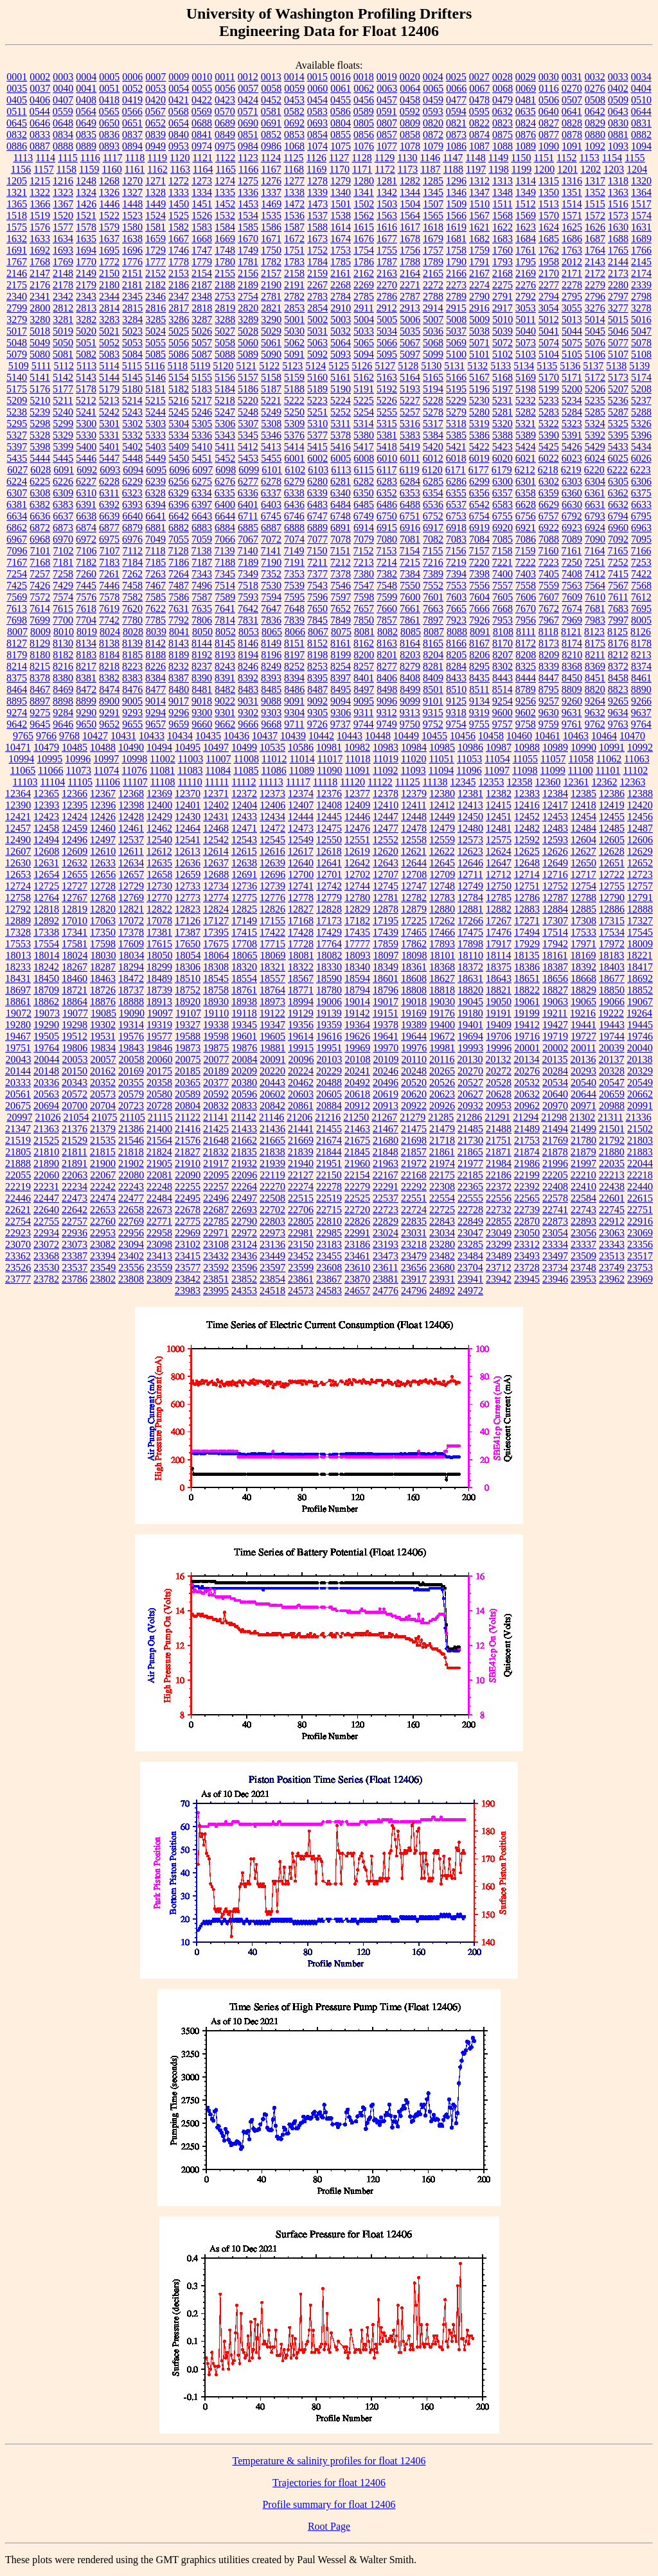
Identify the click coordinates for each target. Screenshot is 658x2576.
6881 (155, 527)
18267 (74, 966)
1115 (68, 157)
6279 (294, 481)
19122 (272, 1013)
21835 (244, 1151)
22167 (385, 1175)
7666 (479, 608)
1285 (433, 180)
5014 (595, 319)
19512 (74, 1036)
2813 (86, 307)
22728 (470, 1209)
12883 (527, 909)
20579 (131, 1094)
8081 (364, 631)
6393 (132, 504)
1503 (387, 203)
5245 (178, 412)
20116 (441, 1059)
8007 (17, 631)
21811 (74, 1151)
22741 (555, 1209)
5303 (155, 423)
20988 (612, 1105)
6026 (641, 458)
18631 (470, 978)
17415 (244, 932)
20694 (46, 1105)
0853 (294, 134)
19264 (639, 1013)
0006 (132, 76)
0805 (363, 123)
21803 (640, 1140)
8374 (641, 666)
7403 (525, 573)
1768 (40, 261)
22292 (414, 1186)
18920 (187, 1001)
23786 (74, 1279)
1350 (548, 192)
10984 (414, 747)
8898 (63, 701)
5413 (271, 446)
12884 (555, 909)
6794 (618, 516)
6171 (455, 469)
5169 (525, 377)
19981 (442, 1047)
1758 (456, 250)
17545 (640, 932)
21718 (442, 1140)
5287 (618, 412)
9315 (433, 712)
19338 (216, 1024)
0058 (271, 88)
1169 (316, 169)
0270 (572, 88)
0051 (109, 88)
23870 (357, 1279)
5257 (410, 412)
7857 (387, 620)
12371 (216, 793)
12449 (442, 816)
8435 (479, 677)
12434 (272, 816)
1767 (16, 261)
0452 (271, 99)
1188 (453, 169)
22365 (470, 1186)
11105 (80, 781)
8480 (178, 689)
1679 (433, 238)
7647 (271, 608)
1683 (502, 238)
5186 (248, 388)
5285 (595, 412)
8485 (271, 689)
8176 (618, 643)
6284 (410, 481)
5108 (641, 354)
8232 (178, 666)
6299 (479, 481)
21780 (583, 1140)
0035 (16, 88)
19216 (583, 1013)
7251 (595, 562)
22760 (103, 1221)
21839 (301, 1151)
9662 (225, 724)
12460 (103, 828)
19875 (216, 1047)
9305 (317, 712)
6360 (572, 492)
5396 (641, 435)
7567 (618, 585)
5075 (572, 342)
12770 (159, 897)
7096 (17, 550)
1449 (155, 203)
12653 (18, 874)
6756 (525, 516)
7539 (294, 585)
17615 (159, 943)
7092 (618, 539)
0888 (63, 146)
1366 (40, 203)
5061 (271, 342)
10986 (470, 747)
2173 (618, 273)
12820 (103, 909)
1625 (572, 227)
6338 (294, 492)
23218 (414, 1244)
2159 (317, 273)
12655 (74, 874)
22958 (159, 1232)
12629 (640, 851)
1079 (433, 146)
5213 (109, 400)
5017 (16, 331)
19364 (357, 1024)
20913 (385, 1105)
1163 (180, 169)
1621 (479, 227)
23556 (131, 1267)
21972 (414, 1163)
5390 (548, 435)
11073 (78, 770)
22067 (103, 1175)
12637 (216, 862)
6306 (641, 481)
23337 (583, 1244)
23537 (74, 1267)
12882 (498, 909)
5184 (225, 388)
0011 (225, 76)
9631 (572, 712)
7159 (525, 550)
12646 (470, 862)
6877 (109, 527)
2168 (502, 273)
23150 (301, 1244)
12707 (385, 874)
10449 (406, 735)
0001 (16, 76)
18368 (442, 966)
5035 (410, 331)
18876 (103, 1001)
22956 (131, 1232)
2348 (201, 296)
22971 (216, 1232)
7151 (340, 550)
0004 (86, 76)
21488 (498, 1128)
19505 (46, 1036)
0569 (201, 111)
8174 (572, 643)
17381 (159, 932)
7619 (109, 608)
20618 (357, 1094)
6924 (595, 527)
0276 (595, 88)
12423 (46, 816)
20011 (583, 1047)
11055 (525, 758)
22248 (159, 1186)
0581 (271, 111)
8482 (225, 689)
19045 (470, 1001)
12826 (272, 909)
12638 (244, 862)
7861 (410, 620)
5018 (40, 331)
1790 (456, 261)
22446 (18, 1198)
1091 (572, 146)
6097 (202, 469)
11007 (218, 758)
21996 (555, 1163)
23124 (244, 1244)
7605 (502, 596)
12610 (103, 851)
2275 (502, 284)
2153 (178, 273)
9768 (69, 735)
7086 (525, 539)
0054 (178, 88)
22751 (640, 1209)
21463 (357, 1128)
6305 (618, 481)
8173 (548, 643)
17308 (583, 920)
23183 (329, 1244)
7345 (225, 573)
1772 (109, 261)
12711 (470, 874)
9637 (641, 712)
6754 (479, 516)
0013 (271, 76)
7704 (86, 620)
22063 (74, 1175)
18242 (46, 966)
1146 (430, 157)
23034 (442, 1232)
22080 (131, 1175)
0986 (271, 146)
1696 (132, 250)
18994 (301, 1001)
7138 (201, 550)
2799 (16, 307)
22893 (583, 1221)
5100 (456, 354)
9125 (456, 701)
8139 (132, 643)
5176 (40, 388)
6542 (479, 504)
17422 (272, 932)
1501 (340, 203)
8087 (433, 631)
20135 (554, 1059)
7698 (16, 620)
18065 (245, 955)
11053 (469, 758)
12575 (498, 839)
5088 (225, 354)
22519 (329, 1198)
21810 (46, 1151)
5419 (410, 446)
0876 (525, 134)
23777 (18, 1279)
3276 (595, 307)
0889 (86, 146)
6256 (178, 481)
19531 (103, 1036)
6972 (86, 539)
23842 (187, 1279)
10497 (216, 747)
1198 (498, 169)
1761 (525, 250)
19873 (187, 1047)
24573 (301, 1290)
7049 (155, 539)
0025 (456, 76)
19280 (18, 1024)
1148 (475, 157)
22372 (498, 1186)
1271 (155, 180)
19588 (187, 1036)
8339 (548, 666)
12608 (46, 851)
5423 (502, 446)
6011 (410, 458)
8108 (503, 631)
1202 (590, 169)
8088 (457, 631)
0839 (155, 134)
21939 (272, 1163)
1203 (613, 169)
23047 (470, 1232)
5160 (317, 377)
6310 (86, 492)
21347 (18, 1128)
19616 (329, 1036)
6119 (409, 469)
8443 (502, 677)
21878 (555, 1151)
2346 (155, 296)
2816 (155, 307)
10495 (187, 747)
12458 (46, 828)
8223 (132, 666)
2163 (387, 273)
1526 (201, 215)
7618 (86, 608)
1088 (502, 146)
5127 (385, 365)
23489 (498, 1255)
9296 (178, 712)
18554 (244, 978)
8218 (109, 666)
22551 (414, 1198)
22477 (131, 1198)
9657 (155, 724)
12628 (612, 851)
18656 (555, 978)
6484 (340, 504)
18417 (640, 966)
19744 (612, 1036)
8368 (572, 666)
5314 (363, 423)
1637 (109, 238)
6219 (571, 469)
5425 (548, 446)
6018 (456, 458)
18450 (46, 978)
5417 (363, 446)
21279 (412, 1117)
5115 (132, 365)
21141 (215, 1117)
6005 (340, 458)
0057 (248, 88)
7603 (456, 596)
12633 (103, 862)
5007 (433, 319)
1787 (387, 261)
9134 (479, 701)
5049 (40, 342)
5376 (294, 435)
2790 (479, 296)
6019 (479, 458)
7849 (340, 620)
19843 (131, 1047)
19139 (329, 1013)
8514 (502, 689)
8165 (433, 643)
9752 (433, 724)
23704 (470, 1267)
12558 (414, 839)
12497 (103, 839)
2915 (456, 307)
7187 (201, 562)
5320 (502, 423)
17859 (385, 943)
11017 (329, 758)
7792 (178, 620)
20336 (46, 1082)
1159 (89, 169)
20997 (19, 1117)
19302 (103, 1024)
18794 (357, 990)
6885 (248, 527)
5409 (178, 446)
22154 (357, 1175)
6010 (387, 458)
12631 (46, 862)
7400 (502, 573)
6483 (317, 504)
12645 (442, 862)
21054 (76, 1117)
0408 (86, 99)
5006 (410, 319)
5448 (132, 458)
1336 (248, 192)
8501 (433, 689)
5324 (595, 423)
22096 (244, 1175)
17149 (244, 920)
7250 (572, 562)
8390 (201, 677)
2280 (618, 284)
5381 (387, 435)
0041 (86, 88)
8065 (272, 631)
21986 (527, 1163)
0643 (618, 111)
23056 (583, 1232)
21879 (583, 1151)
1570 (548, 215)
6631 (595, 504)
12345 (463, 781)
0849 (225, 134)
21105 (132, 1117)
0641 (572, 111)
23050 (527, 1232)
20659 (612, 1094)
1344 (410, 192)
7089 (572, 539)
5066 (387, 342)
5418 (387, 446)
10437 (265, 735)
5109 (18, 365)
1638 (132, 238)
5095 (387, 354)
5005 (387, 319)
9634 (618, 712)
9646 (63, 724)
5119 (200, 365)
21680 (385, 1140)
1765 (618, 250)
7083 (456, 539)
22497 (244, 1198)
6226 (63, 481)
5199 (548, 388)
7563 (572, 585)
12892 (46, 920)
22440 (640, 1186)
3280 (40, 319)
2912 (387, 307)
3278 (641, 307)
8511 (479, 689)
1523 (132, 215)
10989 (555, 747)
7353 (294, 573)
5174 (641, 377)
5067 (410, 342)
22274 (301, 1186)
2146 (16, 273)
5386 (479, 435)
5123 (292, 365)
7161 (571, 550)
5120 (223, 365)
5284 (572, 412)
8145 (225, 643)
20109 (386, 1059)
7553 (456, 585)
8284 (456, 666)
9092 (317, 701)
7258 (63, 573)
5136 (570, 365)
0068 (502, 88)
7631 (178, 608)
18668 (583, 978)
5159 (294, 377)
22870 (527, 1221)
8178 (641, 643)
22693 (244, 1209)
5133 (500, 365)
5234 (572, 400)
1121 (202, 157)
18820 (470, 990)
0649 (86, 123)
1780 (225, 261)
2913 (410, 307)
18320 (244, 966)
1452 (225, 203)
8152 (317, 643)
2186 (178, 284)
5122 (269, 365)
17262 (442, 920)
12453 (555, 816)
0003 (63, 76)
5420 (433, 446)
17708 (244, 943)
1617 (410, 227)
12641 (329, 862)
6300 (502, 481)
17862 (414, 943)
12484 (583, 828)
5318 (456, 423)
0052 (132, 88)
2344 (109, 296)
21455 (329, 1128)
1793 (502, 261)
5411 (225, 446)
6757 (548, 516)
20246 (385, 1070)
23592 (216, 1267)
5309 (294, 423)
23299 (498, 1244)
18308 (216, 966)
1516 (618, 203)
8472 (86, 689)
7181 (63, 562)
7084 (479, 539)
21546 (131, 1140)
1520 (63, 215)
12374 (301, 793)
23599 (301, 1267)
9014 (155, 701)
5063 (317, 342)
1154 (612, 157)
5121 (246, 365)
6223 (640, 469)
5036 (433, 331)
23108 (216, 1244)
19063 (555, 1001)
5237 (641, 400)
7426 (40, 585)
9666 (248, 724)
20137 (611, 1059)
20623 (442, 1094)
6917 (433, 527)
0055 (201, 88)
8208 (525, 654)
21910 (187, 1163)
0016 (340, 76)
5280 (479, 412)
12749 (470, 886)
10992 (640, 747)
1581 (155, 227)
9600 (502, 712)
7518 (248, 585)
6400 (225, 504)
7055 (178, 539)
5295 (16, 423)
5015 (618, 319)
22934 (46, 1232)
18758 (216, 990)
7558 (525, 585)
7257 (40, 573)
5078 (641, 342)
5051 (86, 342)
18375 (498, 966)
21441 (301, 1128)
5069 (456, 342)
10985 (442, 747)
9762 (595, 724)
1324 (86, 192)
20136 (583, 1059)
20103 (329, 1059)
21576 (187, 1140)
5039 (502, 331)
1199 (521, 169)
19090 (132, 1013)
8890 (641, 689)
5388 (502, 435)
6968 (40, 539)
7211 (317, 562)
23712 (498, 1267)
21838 (272, 1151)
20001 (527, 1047)
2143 (595, 261)
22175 (442, 1175)
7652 (340, 608)
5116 (154, 365)
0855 (340, 134)
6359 (548, 492)
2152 (155, 273)
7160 (548, 550)
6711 (248, 516)
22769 (131, 1221)
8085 (410, 631)
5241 (86, 412)
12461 (131, 828)
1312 (479, 180)
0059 (294, 88)
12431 (216, 816)
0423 (225, 99)
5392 (595, 435)
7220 (479, 562)
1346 (456, 192)
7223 (548, 562)
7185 (155, 562)
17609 (131, 943)
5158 (271, 377)
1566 (456, 215)
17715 (272, 943)
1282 (410, 180)
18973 (272, 1001)
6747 (317, 516)
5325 (618, 423)
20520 (414, 1082)
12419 (612, 805)
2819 (225, 307)
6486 (387, 504)
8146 (248, 643)
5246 (201, 412)
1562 (363, 215)
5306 (225, 423)
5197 (502, 388)
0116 (548, 88)
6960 (618, 527)
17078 (159, 920)
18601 (385, 978)
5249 (271, 412)
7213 (363, 562)
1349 (525, 192)
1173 (408, 169)
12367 (103, 793)
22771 (159, 1221)
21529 (74, 1140)
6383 (63, 504)
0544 (40, 111)
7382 (387, 573)
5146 (155, 377)
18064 (216, 955)
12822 (159, 909)
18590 (329, 978)
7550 (410, 585)
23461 (357, 1255)
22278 (329, 1186)
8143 (178, 643)
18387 (555, 966)
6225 (40, 481)
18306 (187, 966)
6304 (595, 481)
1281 (387, 180)
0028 (502, 76)
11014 (301, 758)
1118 (135, 157)
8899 (86, 701)
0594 (456, 111)
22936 (74, 1232)
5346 (271, 435)
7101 (40, 550)
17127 (216, 920)
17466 (442, 932)
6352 (387, 492)
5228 (433, 400)
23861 (301, 1279)
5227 (410, 400)
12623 (470, 851)
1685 (548, 238)
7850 (363, 620)
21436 (272, 1128)
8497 (363, 689)
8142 (155, 643)
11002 (162, 758)
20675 (18, 1105)
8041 (179, 631)
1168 (294, 169)
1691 (16, 250)
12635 (159, 862)
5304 (178, 423)
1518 (16, 215)
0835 (86, 134)
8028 (133, 631)
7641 (225, 608)
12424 (74, 816)
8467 (40, 689)
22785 (216, 1221)
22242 (103, 1186)
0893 (109, 146)
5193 (410, 388)
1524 (155, 215)
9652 (109, 724)
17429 (329, 932)
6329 (178, 492)
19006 (329, 1001)
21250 (356, 1117)
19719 (555, 1036)
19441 (583, 1024)
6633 (641, 504)
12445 (329, 816)
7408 (572, 573)
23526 (18, 1267)
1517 (641, 203)
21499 (583, 1128)
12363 (632, 781)
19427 (555, 1024)
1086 (456, 146)
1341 (363, 192)
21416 (187, 1128)
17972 (612, 943)
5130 (431, 365)
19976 (414, 1047)
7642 (248, 608)
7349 (248, 573)
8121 (571, 631)
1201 (567, 169)
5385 (456, 435)
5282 (525, 412)
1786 (363, 261)
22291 (385, 1186)
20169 (131, 1070)
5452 (225, 458)
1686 (572, 238)
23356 (640, 1244)
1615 (363, 227)
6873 (63, 527)
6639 (109, 516)
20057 (103, 1059)
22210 (583, 1175)
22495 (187, 1198)
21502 (640, 1128)
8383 (132, 677)
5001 (294, 319)
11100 (580, 770)
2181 (132, 284)
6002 (317, 458)
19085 (103, 1013)
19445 (640, 1024)
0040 (63, 88)
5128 (408, 365)
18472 (131, 978)
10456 (463, 735)
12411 (413, 805)
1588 (317, 227)
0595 (479, 111)
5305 (201, 423)
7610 (595, 596)
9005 (132, 701)
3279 (16, 319)
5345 (248, 435)
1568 (502, 215)
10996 (78, 758)
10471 (18, 747)
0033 (618, 76)
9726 (317, 724)
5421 (456, 446)
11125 (407, 781)
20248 (414, 1070)
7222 (525, 562)
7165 (617, 550)
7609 (572, 596)
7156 (455, 550)
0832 (16, 134)
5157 (248, 377)
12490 (18, 839)
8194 (248, 654)
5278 (433, 412)
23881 (385, 1279)
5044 (572, 331)
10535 (272, 747)
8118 (548, 631)
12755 (612, 886)
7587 (201, 596)
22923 (18, 1232)
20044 (47, 1059)
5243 (132, 412)
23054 (555, 1232)
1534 (248, 215)
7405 (548, 573)
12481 (498, 828)
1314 (525, 180)
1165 (225, 169)
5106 (595, 354)
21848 (385, 1151)
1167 (271, 169)
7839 (294, 620)
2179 (86, 284)
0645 (16, 123)
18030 (103, 955)
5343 (225, 435)
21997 (583, 1163)
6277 (248, 481)
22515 (301, 1198)
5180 (132, 388)
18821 (498, 990)
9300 (201, 712)
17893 (442, 943)
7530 (271, 585)
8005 (641, 620)
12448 (414, 816)
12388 (640, 793)
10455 (434, 735)
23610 (357, 1267)
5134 (523, 365)
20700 (74, 1105)
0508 (595, 99)
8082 (387, 631)
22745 (612, 1209)
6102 (295, 469)
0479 (502, 99)
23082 (103, 1244)
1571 (572, 215)
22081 (159, 1175)
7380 (363, 573)
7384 (410, 573)
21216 (328, 1117)
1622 (502, 227)
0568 (178, 111)
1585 (248, 227)
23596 (244, 1267)
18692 (640, 978)
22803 (272, 1221)
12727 (74, 886)
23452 (301, 1255)
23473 (385, 1255)
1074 (317, 146)
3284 (132, 319)
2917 (502, 307)
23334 (555, 1244)
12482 (527, 828)
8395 (317, 677)
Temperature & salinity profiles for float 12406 (328, 2460)
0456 (363, 99)
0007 (155, 76)
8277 (387, 666)
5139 (639, 365)
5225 (363, 400)
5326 (641, 423)
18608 (414, 978)
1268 (109, 180)
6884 (225, 527)
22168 (414, 1175)
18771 (301, 990)
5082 (86, 354)
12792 (18, 909)
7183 (109, 562)
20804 (187, 1105)
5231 (502, 400)
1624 (548, 227)
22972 (244, 1232)
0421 (178, 99)
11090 (329, 770)
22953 (103, 1232)
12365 (46, 793)
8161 (340, 643)
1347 (479, 192)
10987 (498, 747)
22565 (527, 1198)
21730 (470, 1140)
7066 (225, 539)
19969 (357, 1047)
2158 (294, 273)
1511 (502, 203)
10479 (46, 747)
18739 (159, 990)
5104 (548, 354)
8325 (525, 666)
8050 (202, 631)
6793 (595, 516)
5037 (456, 331)
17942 (555, 943)
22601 (612, 1198)
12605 (612, 839)
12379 (414, 793)
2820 (248, 307)
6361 (595, 492)
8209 (548, 654)
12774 (216, 897)
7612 (641, 596)
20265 (442, 1070)
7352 (271, 573)
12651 (612, 862)
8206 (479, 654)
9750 (410, 724)
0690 (248, 123)
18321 (272, 966)
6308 (40, 492)
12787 (555, 897)
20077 (216, 1059)
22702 (272, 1209)
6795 (641, 516)
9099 (410, 701)
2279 (595, 284)
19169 (414, 1013)
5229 (456, 400)
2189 (248, 284)
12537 (131, 839)
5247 (225, 412)
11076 (134, 770)
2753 (225, 296)
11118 (325, 781)
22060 (46, 1175)
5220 (248, 400)
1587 (294, 227)
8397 (340, 677)
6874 (86, 527)
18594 (357, 978)
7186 (178, 562)
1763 (572, 250)
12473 (301, 828)
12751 (527, 886)
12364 (18, 793)
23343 (612, 1244)
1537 (317, 215)
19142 (357, 1013)
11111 (217, 781)
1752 (317, 250)
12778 (301, 897)
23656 (414, 1267)
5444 (40, 458)
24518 (272, 1290)
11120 (352, 781)
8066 (295, 631)
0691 (271, 123)
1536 (294, 215)
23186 (357, 1244)
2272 (433, 284)
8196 (271, 654)
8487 (317, 689)
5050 (63, 342)
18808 (414, 990)
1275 (248, 180)
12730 (159, 886)
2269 (363, 284)
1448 (132, 203)
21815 (103, 1151)
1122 (225, 157)
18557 (272, 978)
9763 (618, 724)
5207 (618, 388)
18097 (386, 955)
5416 (340, 446)
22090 (187, 1175)
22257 (216, 1186)
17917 (498, 943)
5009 (479, 319)
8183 (86, 654)
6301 (525, 481)
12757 (640, 886)
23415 (187, 1255)
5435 (16, 458)
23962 (612, 1279)
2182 (155, 284)
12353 (491, 781)
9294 (155, 712)
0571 (248, 111)
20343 (74, 1082)
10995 (49, 758)
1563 (387, 215)
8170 (502, 643)
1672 (294, 238)
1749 (248, 250)
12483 (555, 828)
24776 (385, 1290)
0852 (271, 134)
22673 (159, 1209)
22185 (470, 1175)
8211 (595, 654)
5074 (548, 342)
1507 (433, 203)
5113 (86, 365)
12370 (187, 793)
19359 (329, 1024)
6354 (433, 492)
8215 (40, 666)
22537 (385, 1198)
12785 (498, 897)
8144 (201, 643)
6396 (178, 504)
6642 (178, 516)
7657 (363, 608)
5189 (317, 388)
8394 (294, 677)
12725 (46, 886)
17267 (498, 920)
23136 (272, 1244)
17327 (640, 920)
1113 (23, 157)
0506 (548, 99)
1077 (387, 146)
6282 (363, 481)
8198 (317, 654)
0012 (248, 76)
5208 (641, 388)
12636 (187, 862)
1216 (63, 180)
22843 (442, 1221)
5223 (317, 400)
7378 (340, 573)
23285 (470, 1244)
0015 (317, 76)
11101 (608, 770)
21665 (272, 1140)
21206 (299, 1117)
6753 (456, 516)
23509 (583, 1255)
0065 (433, 88)
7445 (86, 585)
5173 (618, 377)
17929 (527, 943)
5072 (502, 342)
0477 (456, 99)
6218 (548, 469)
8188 (155, 654)
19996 (498, 1047)
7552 (433, 585)
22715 (329, 1209)
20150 (74, 1070)
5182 (178, 388)
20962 (527, 1105)
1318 (618, 180)
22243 (131, 1186)
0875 (502, 134)
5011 (525, 319)
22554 (442, 1198)
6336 (248, 492)
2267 (317, 284)
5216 (178, 400)
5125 (338, 365)
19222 (611, 1013)
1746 (178, 250)
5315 (387, 423)
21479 (442, 1128)
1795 (525, 261)
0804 (340, 123)
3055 (572, 307)
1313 (502, 180)
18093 (358, 955)
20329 (640, 1070)
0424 (248, 99)
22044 (640, 1163)
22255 (187, 1186)
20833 (244, 1105)
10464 (604, 735)
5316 (410, 423)
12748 (442, 886)
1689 (641, 238)
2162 (363, 273)
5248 (248, 412)
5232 (525, 400)
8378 (40, 677)
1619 (456, 227)
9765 (23, 735)
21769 (555, 1140)
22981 (301, 1232)
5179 (109, 388)
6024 (595, 458)
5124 (315, 365)
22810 (329, 1221)
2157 (271, 273)
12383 (527, 793)
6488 (410, 504)
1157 (43, 169)
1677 (387, 238)
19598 (216, 1036)
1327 (132, 192)
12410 (385, 805)
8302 (502, 666)
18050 (160, 955)
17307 (555, 920)
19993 (470, 1047)
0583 (317, 111)
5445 (63, 458)
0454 (317, 99)
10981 (329, 747)
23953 (583, 1279)
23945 (527, 1279)
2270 (387, 284)
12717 (583, 874)
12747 (414, 886)
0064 (410, 88)
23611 (385, 1267)
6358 (525, 492)
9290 (86, 712)
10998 (134, 758)
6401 (248, 504)
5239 (40, 412)
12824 (216, 909)
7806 (201, 620)
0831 (641, 123)
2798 (641, 296)
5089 (248, 354)
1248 (86, 180)
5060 (248, 342)
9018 (201, 701)
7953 (502, 620)
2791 (502, 296)
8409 (433, 677)
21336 (639, 1117)
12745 (385, 886)
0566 (132, 111)
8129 (40, 643)
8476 (132, 689)
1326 (109, 192)
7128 (178, 550)
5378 (340, 435)
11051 (441, 758)
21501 (612, 1128)
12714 (527, 874)
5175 (16, 388)
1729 (155, 250)
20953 (498, 1105)
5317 (433, 423)
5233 (548, 400)
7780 (132, 620)
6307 (16, 492)
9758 (525, 724)
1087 (479, 146)
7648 (294, 608)
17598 (103, 943)
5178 (86, 388)
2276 (525, 284)
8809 (572, 689)
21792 (612, 1140)
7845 (317, 620)
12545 (272, 839)
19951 (329, 1047)
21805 (18, 1151)
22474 (103, 1198)
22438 (612, 1186)
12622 (442, 851)
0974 (201, 146)
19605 (272, 1036)
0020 (410, 76)
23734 (555, 1267)
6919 (479, 527)
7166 (640, 550)
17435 (357, 932)
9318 (456, 712)
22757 (74, 1221)
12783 (442, 897)
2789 (456, 296)
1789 (433, 261)
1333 (178, 192)
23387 (74, 1255)
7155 (432, 550)
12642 (357, 862)
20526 (442, 1082)
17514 (555, 932)
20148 (46, 1070)
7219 (456, 562)
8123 (594, 631)
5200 (572, 388)
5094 (363, 354)
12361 (576, 781)
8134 (86, 643)
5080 (40, 354)
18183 (611, 955)
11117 (298, 781)
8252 (294, 666)
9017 (178, 701)
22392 (527, 1186)
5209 (16, 400)
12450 (470, 816)
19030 (442, 1001)
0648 (63, 123)
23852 (244, 1279)
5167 (479, 377)
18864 (74, 1001)
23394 (103, 1255)
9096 (387, 701)
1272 (178, 180)
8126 (640, 631)
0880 (595, 134)
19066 (612, 1001)
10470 (632, 735)
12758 (18, 897)
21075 (104, 1117)
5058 (225, 342)
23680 (442, 1267)
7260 (86, 573)
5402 (132, 446)
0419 (132, 99)
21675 (357, 1140)
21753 (527, 1140)
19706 (498, 1036)
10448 (378, 735)
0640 (548, 111)
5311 (340, 423)
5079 (16, 354)
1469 (271, 203)
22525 (357, 1198)
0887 (40, 146)
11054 (497, 758)
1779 (201, 261)
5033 (363, 331)
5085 (155, 354)
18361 (414, 966)
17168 (301, 920)
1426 (86, 203)
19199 (527, 1013)
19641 (385, 1036)
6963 (641, 527)
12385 (583, 793)
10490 (131, 747)
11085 (245, 770)
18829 (583, 990)
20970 (555, 1105)
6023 (572, 458)
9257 (548, 701)
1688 (618, 238)
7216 (433, 562)
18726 (103, 990)
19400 (442, 1024)
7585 (155, 596)
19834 (103, 1047)
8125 (617, 631)
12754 (583, 886)
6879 (132, 527)
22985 (329, 1232)
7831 (248, 620)
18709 (46, 990)
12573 (470, 839)
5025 (178, 331)
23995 (216, 1290)
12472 (272, 828)
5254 (363, 412)
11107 (135, 781)
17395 (216, 932)
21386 (131, 1128)
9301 (225, 712)
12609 (74, 851)
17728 (301, 943)
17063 (103, 920)
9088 (271, 701)
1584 (225, 227)
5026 (201, 331)
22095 (216, 1175)
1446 (109, 203)
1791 (479, 261)
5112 (63, 365)
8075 (341, 631)
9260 (572, 701)
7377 (317, 573)
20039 (612, 1047)
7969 (572, 620)
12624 (498, 851)
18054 (188, 955)
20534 (555, 1082)
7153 (386, 550)
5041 (548, 331)
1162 (157, 169)
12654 (46, 874)
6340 (340, 492)
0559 (63, 111)
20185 (187, 1070)
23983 (187, 1290)
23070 (18, 1244)
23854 (272, 1279)
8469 (63, 689)
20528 (498, 1082)
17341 (74, 932)
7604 (479, 596)
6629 (548, 504)
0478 (479, 99)
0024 (433, 76)
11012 (274, 758)
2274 (479, 284)
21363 (46, 1128)
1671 (271, 238)
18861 (18, 1001)
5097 (410, 354)
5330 (86, 435)
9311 (363, 712)
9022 (225, 701)
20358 (159, 1082)
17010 (74, 920)
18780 (329, 990)
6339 (317, 492)
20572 (74, 1094)
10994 (21, 758)
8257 (363, 666)
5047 (641, 331)
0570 (225, 111)
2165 (433, 273)
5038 (479, 331)
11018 (357, 758)
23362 (18, 1255)
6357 (502, 492)
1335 (225, 192)
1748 (225, 250)
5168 (502, 377)
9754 (456, 724)
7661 (410, 608)
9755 (479, 724)
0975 (225, 146)
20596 (244, 1094)
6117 (386, 469)
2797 (618, 296)
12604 (583, 839)
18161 (554, 955)
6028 (40, 469)
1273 (201, 180)
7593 (248, 596)
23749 (612, 1267)
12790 (612, 897)
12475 (329, 828)
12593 (555, 839)
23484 (470, 1255)
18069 (273, 955)
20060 (160, 1059)
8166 (456, 643)
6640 (132, 516)
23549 (103, 1267)
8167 (479, 643)
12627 (583, 851)
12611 (130, 851)
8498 (387, 689)
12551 (357, 839)
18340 (357, 966)
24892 (442, 1290)
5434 (641, 446)
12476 (357, 828)
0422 (201, 99)
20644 (583, 1094)
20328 (612, 1070)
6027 (17, 469)
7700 (63, 620)
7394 (456, 573)
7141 (270, 550)
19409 (498, 1024)
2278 (572, 284)
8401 (363, 677)
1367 (63, 203)
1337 (271, 192)
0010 (201, 76)
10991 (612, 747)
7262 (132, 573)
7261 (109, 573)
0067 (479, 88)
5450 (178, 458)
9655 (132, 724)
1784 (317, 261)
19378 (385, 1024)
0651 (132, 123)
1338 (294, 192)
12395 (74, 805)
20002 (555, 1047)
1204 (637, 169)
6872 (40, 527)
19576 (131, 1036)
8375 (16, 677)
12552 (385, 839)
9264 (595, 701)
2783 (317, 296)
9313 (410, 712)
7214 (387, 562)
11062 (608, 758)
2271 (410, 284)
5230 (479, 400)
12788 (583, 897)
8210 (572, 654)
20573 (103, 1094)
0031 (572, 76)
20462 (301, 1082)
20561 (18, 1094)
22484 (159, 1198)
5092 (317, 354)
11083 (189, 770)
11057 (552, 758)
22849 (470, 1221)
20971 (583, 1105)
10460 (519, 735)
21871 (498, 1151)
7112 (133, 550)
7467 (155, 585)
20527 (470, 1082)
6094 (133, 469)
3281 (63, 319)
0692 (294, 123)
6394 (155, 504)
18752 (187, 990)
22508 (272, 1198)
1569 (525, 215)
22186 (498, 1175)
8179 (16, 654)
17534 (612, 932)
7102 (63, 550)
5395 (618, 435)
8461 (641, 677)
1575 (16, 227)
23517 (640, 1255)
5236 (618, 400)
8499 (410, 689)
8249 (271, 666)
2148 (63, 273)
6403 (271, 504)
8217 (86, 666)
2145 (641, 261)
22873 (555, 1221)
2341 (40, 296)
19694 (470, 1036)
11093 (412, 770)
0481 (525, 99)
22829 (385, 1221)
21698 (414, 1140)
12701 (329, 874)
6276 (225, 481)
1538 (340, 215)
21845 (357, 1151)
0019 (387, 76)
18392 (583, 966)
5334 (178, 435)
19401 (470, 1024)
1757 (433, 250)
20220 (272, 1070)
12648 (527, 862)
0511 (16, 111)
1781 (248, 261)
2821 (271, 307)
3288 (225, 319)
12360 (547, 781)
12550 (329, 839)
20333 (18, 1082)
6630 (572, 504)
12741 (301, 886)
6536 (433, 504)
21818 (131, 1151)
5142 (63, 377)
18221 (639, 955)
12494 (46, 839)
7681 (595, 608)
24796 (414, 1290)
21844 (329, 1151)
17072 (131, 920)
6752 (433, 516)
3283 (109, 319)
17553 (18, 943)
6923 (572, 527)
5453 (248, 458)
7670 (525, 608)
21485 (470, 1128)
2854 (317, 307)
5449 (155, 458)
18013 (18, 955)
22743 (583, 1209)
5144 (109, 377)
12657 (131, 874)
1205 (16, 180)
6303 (572, 481)
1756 (410, 250)
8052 (225, 631)
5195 (456, 388)
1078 (410, 146)
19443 (612, 1024)
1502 (363, 203)
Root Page (329, 2526)
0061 (340, 88)
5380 (363, 435)
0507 (572, 99)
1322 (40, 192)
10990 (583, 747)
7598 (363, 596)
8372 (618, 666)
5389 (525, 435)
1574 (641, 215)
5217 (201, 400)
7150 (317, 550)
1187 (430, 169)
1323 (63, 192)
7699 (40, 620)
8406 (387, 677)
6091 (63, 469)
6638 (86, 516)
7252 (618, 562)
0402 (618, 88)
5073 (525, 342)
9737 (340, 724)
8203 (410, 654)
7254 (16, 573)
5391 (572, 435)
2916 (479, 307)
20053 (75, 1059)
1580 (132, 227)
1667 (178, 238)
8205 (456, 654)
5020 (86, 331)
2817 (178, 307)
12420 (640, 805)
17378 (131, 932)
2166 (456, 273)
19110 (216, 1013)
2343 (86, 296)
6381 (16, 504)
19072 (18, 1013)
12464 (187, 828)
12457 (18, 828)
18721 (74, 990)
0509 (618, 99)
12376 (329, 793)
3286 (178, 319)
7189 (248, 562)
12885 (583, 909)
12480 (470, 828)
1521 (86, 215)
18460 (74, 978)
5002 (317, 319)
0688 (201, 123)
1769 (63, 261)
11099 (552, 770)
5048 (16, 342)
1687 (595, 238)
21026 (47, 1117)
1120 (180, 157)
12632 (74, 862)
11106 (107, 781)
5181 (155, 388)
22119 (272, 1175)
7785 (155, 620)
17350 (103, 932)
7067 (248, 539)
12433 (244, 816)
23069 (640, 1232)
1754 (363, 250)
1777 (155, 261)
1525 (178, 215)
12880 (442, 909)
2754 (248, 296)
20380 (244, 1082)
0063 (387, 88)
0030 (548, 76)
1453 (248, 203)
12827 (301, 909)
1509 (456, 203)
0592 (410, 111)
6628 (525, 504)
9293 (132, 712)
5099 (433, 354)
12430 (187, 816)
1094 (641, 146)
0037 (40, 88)
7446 (109, 585)
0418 (109, 99)
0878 (572, 134)
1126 (316, 157)
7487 (178, 585)
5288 (641, 412)
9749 (387, 724)
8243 (225, 666)
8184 (109, 654)
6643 (201, 516)
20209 (244, 1070)
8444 (525, 677)
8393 (271, 677)
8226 (155, 666)
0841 (201, 134)
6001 (294, 458)
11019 (385, 758)
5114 (109, 365)
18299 (159, 966)
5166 (456, 377)
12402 (216, 805)
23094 (131, 1244)
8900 (109, 701)
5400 (86, 446)
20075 (188, 1059)
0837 (132, 134)
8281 (433, 666)
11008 (246, 758)
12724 (18, 886)
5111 (41, 365)
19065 (583, 1001)
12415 (498, 805)
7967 (548, 620)
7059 (201, 539)
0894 (132, 146)
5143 (86, 377)
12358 (519, 781)
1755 (387, 250)
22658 (131, 1209)
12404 (244, 805)
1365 (16, 203)
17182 (357, 920)
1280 (363, 180)
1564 (410, 215)
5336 (201, 435)
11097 (497, 770)
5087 (201, 354)
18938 (244, 1001)
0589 (363, 111)
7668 (502, 608)
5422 (479, 446)
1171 (362, 169)
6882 (178, 527)
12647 (498, 862)
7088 (548, 539)
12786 (527, 897)
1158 (66, 169)
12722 (612, 874)
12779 (329, 897)
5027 (225, 331)
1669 (225, 238)
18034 (132, 955)
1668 (201, 238)
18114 (498, 955)
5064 (340, 342)
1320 (641, 180)
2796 (595, 296)
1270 (132, 180)
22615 (640, 1198)
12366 (74, 793)
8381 (86, 677)
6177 (478, 469)
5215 (155, 400)
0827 (548, 123)
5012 (548, 319)
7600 (410, 596)
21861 (442, 1151)
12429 (159, 816)
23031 (414, 1232)
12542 (216, 839)
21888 (18, 1163)
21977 (470, 1163)
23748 (583, 1267)
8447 (548, 677)
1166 (248, 169)
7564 (595, 585)
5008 (456, 319)
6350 (363, 492)
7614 (40, 608)
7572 (40, 596)
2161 (340, 273)
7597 (340, 596)
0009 (178, 76)
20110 (414, 1059)
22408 (555, 1186)
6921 (525, 527)
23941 (470, 1279)
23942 (498, 1279)
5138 (616, 365)
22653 (103, 1209)
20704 (103, 1105)
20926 (442, 1105)
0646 (40, 123)
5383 (410, 435)
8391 (225, 677)
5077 (618, 342)
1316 (572, 180)
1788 (410, 261)
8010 (63, 631)
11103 (25, 781)
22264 (244, 1186)
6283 (387, 481)
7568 (641, 585)
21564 (159, 1140)
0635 (525, 111)
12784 (470, 897)
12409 (357, 805)
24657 (357, 1290)
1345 (433, 192)
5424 (525, 446)
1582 (178, 227)
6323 (132, 492)
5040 (525, 331)
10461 (547, 735)
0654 (178, 123)
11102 (635, 770)
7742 (109, 620)
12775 (244, 897)
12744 (357, 886)
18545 (216, 978)
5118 (178, 365)
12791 (640, 897)
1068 (294, 146)
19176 (442, 1013)
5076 (595, 342)
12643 (385, 862)
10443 (349, 735)
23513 (612, 1255)
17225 (414, 920)
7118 (155, 550)
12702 (357, 874)
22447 (46, 1198)
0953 (178, 146)
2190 (271, 284)
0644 (641, 111)
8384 (155, 677)
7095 (641, 539)
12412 (442, 805)
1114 (45, 157)
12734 (216, 886)
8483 (248, 689)
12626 (555, 851)
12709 (442, 874)
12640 (301, 862)
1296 (456, 180)
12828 (329, 909)
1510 (479, 203)
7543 (317, 585)
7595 (294, 596)
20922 (414, 1105)
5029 (271, 331)
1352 (595, 192)
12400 (159, 805)
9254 (502, 701)
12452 (527, 816)
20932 (470, 1105)
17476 (498, 932)
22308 (442, 1186)
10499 (244, 747)
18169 (583, 955)
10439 (293, 735)
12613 (187, 851)
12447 (385, 816)
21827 (187, 1151)
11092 (385, 770)
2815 (132, 307)
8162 (363, 643)
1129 (385, 157)
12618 (329, 851)
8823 (618, 689)
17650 (187, 943)
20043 (18, 1059)
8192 (201, 654)
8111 (526, 631)
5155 (201, 377)
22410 (583, 1186)
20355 (131, 1082)
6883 (201, 527)
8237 (201, 666)
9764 (641, 724)
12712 (498, 874)
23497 (555, 1255)
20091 (273, 1059)
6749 (363, 516)
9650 (86, 724)
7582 (132, 596)
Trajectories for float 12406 (329, 2482)
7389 (433, 573)
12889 (18, 920)
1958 (548, 261)
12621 (414, 851)
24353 (244, 1290)
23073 (74, 1244)
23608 (329, 1267)
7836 (271, 620)
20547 (612, 1082)
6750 (387, 516)
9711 (294, 724)
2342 (63, 296)
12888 (640, 909)
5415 (317, 446)
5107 (618, 354)
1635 (86, 238)
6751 (410, 516)
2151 (132, 273)
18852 (640, 990)
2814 (109, 307)
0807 (387, 123)
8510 (456, 689)
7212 (340, 562)
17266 (470, 920)
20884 (329, 1105)
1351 (572, 192)
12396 (103, 805)
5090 (271, 354)
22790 (244, 1221)
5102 (502, 354)
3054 (548, 307)
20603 (301, 1094)
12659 (187, 874)
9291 (109, 712)
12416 (527, 805)
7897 (433, 620)
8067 (318, 631)
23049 (498, 1232)
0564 (86, 111)
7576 (86, 596)
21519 (18, 1140)
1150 (521, 157)
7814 (225, 620)
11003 (190, 758)
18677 (612, 978)
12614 (216, 851)
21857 (414, 1151)
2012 (572, 261)
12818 (46, 909)
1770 (86, 261)
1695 (109, 250)
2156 (248, 273)
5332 (132, 435)
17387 (187, 932)
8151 (294, 643)
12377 (357, 793)
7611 (618, 596)
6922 (548, 527)
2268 (340, 284)
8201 (387, 654)
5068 (433, 342)
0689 (225, 123)
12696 (272, 874)
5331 (109, 435)
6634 (16, 516)
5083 (109, 354)
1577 (63, 227)
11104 (52, 781)
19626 (357, 1036)
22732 (498, 1209)
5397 (16, 446)
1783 (294, 261)
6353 (410, 492)
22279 (357, 1186)
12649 (555, 862)
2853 (294, 307)
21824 (159, 1151)
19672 (442, 1036)
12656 (103, 874)
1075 (340, 146)
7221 (502, 562)
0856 (363, 134)
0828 (572, 123)
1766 (641, 250)
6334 (201, 492)
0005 (109, 76)
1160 (111, 169)
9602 (525, 712)
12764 (46, 897)
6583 (502, 504)
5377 (317, 435)
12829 (357, 909)
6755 (502, 516)
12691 (244, 874)
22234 (74, 1186)
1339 (317, 192)
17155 (272, 920)
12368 (131, 793)
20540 (583, 1082)
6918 (456, 527)
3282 (86, 319)
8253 (317, 666)
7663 (433, 608)
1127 (339, 157)
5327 (16, 435)
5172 (595, 377)
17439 (385, 932)
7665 (456, 608)
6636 (40, 516)
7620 (132, 608)
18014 (47, 955)
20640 (555, 1094)
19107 (188, 1013)
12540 (159, 839)
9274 (16, 712)
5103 (525, 354)
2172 (595, 273)
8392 (248, 677)
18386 (527, 966)
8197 (294, 654)
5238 (16, 412)
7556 (479, 585)
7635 (201, 608)
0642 (595, 111)
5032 (340, 331)
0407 (63, 99)
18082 (329, 955)
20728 (159, 1105)
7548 (387, 585)
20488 (329, 1082)
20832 (216, 1105)
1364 (641, 192)
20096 (301, 1059)
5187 (271, 388)
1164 (203, 169)
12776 (272, 897)
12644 (414, 862)
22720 (357, 1209)
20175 (159, 1070)
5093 (340, 354)
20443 (272, 1082)
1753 (340, 250)
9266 (641, 701)
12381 (470, 793)
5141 (40, 377)
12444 (301, 816)
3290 (271, 319)
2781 (271, 296)
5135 (547, 365)
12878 (385, 909)
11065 (22, 770)
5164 (410, 377)
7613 (16, 608)
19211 (554, 1013)
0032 (595, 76)
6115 (364, 469)
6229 (132, 481)
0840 (178, 134)
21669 (301, 1140)
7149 (293, 550)
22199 (527, 1175)
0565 (109, 111)
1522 (109, 215)
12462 (159, 828)
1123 (248, 157)
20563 (46, 1094)
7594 (271, 596)
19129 (301, 1013)
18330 (329, 966)
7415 (618, 573)
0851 (248, 134)
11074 (106, 770)
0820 (433, 123)
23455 (329, 1255)
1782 (271, 261)
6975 (109, 539)
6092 (86, 469)
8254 (340, 666)
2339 (641, 284)
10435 (208, 735)
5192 (387, 388)
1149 (498, 157)
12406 (272, 805)
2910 (340, 307)
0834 (63, 134)
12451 (498, 816)
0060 (317, 88)
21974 (442, 1163)
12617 (301, 851)
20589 (187, 1094)
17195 (385, 920)
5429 (595, 446)
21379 (103, 1128)
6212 (525, 469)
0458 (410, 99)
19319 (159, 1024)
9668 (271, 724)
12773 (187, 897)
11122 (380, 781)
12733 (187, 886)
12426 (103, 816)
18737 (131, 990)
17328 (18, 932)
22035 (612, 1163)
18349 (385, 966)
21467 (385, 1128)
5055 (155, 342)
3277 (618, 307)
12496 (74, 839)
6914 (363, 527)
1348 (502, 192)
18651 (527, 978)
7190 (271, 562)
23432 (216, 1255)
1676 (363, 238)
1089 (525, 146)
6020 (502, 458)
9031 (248, 701)
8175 (595, 643)
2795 (572, 296)
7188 (225, 562)
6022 (548, 458)
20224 (301, 1070)
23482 (442, 1255)
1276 (271, 180)
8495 (340, 689)
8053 (248, 631)
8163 (387, 643)
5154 (178, 377)
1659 (155, 238)
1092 (595, 146)
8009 (40, 631)
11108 (162, 781)
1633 (40, 238)
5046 (618, 331)
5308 (271, 423)
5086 (178, 354)
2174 (641, 273)
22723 (385, 1209)
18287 (103, 966)
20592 (216, 1094)
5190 (340, 388)
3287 (201, 319)
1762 (548, 250)
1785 (340, 261)
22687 (216, 1209)
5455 (271, 458)
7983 (595, 620)
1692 (40, 250)
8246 (248, 666)
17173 (329, 920)
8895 (16, 701)
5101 (479, 354)
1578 (86, 227)
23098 (159, 1244)
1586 (271, 227)
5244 (155, 412)
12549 (301, 839)
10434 (180, 735)
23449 (272, 1255)
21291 (497, 1117)
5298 (40, 423)
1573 (618, 215)
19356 (301, 1024)
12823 (187, 909)
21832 (216, 1151)
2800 (40, 307)
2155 (225, 273)
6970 (63, 539)
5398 (40, 446)
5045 (595, 331)
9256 (525, 701)
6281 (340, 481)
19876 (244, 1047)
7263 (155, 573)
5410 (201, 446)
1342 (387, 192)
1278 (317, 180)
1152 (566, 157)
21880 (612, 1151)
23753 (640, 1267)
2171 (572, 273)
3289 (248, 319)
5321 (525, 423)
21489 (527, 1128)
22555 (470, 1198)
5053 (132, 342)
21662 (244, 1140)
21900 (103, 1163)
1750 (271, 250)
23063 (612, 1232)
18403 (612, 966)
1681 (456, 238)
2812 (63, 307)
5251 (317, 412)
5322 (548, 423)
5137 (593, 365)
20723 (131, 1105)
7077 (317, 539)
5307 (248, 423)
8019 (86, 631)
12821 (131, 909)
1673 (317, 238)
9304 (294, 712)
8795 (548, 689)
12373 (272, 793)
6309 (63, 492)
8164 (410, 643)
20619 (385, 1094)
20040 (640, 1047)
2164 (410, 273)
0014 (294, 76)
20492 (357, 1082)
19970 (385, 1047)
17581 (74, 943)
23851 (216, 1279)
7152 (363, 550)
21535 (103, 1140)
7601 (433, 596)
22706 (301, 1209)
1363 (618, 192)
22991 (357, 1232)
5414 (294, 446)
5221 (271, 400)
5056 (178, 342)
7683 (618, 608)
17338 (46, 932)
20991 (640, 1105)
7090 (595, 539)
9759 (548, 724)
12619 (357, 851)
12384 (555, 793)
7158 (502, 550)
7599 (387, 596)
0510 (641, 99)
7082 (433, 539)
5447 (109, 458)
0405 (16, 99)
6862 (16, 527)
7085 (502, 539)
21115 (160, 1117)
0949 (155, 146)
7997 (618, 620)
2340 (16, 296)
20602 (272, 1094)
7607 (548, 596)
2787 (410, 296)
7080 (387, 539)
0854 (317, 134)
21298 (554, 1117)
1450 (178, 203)
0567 (155, 111)
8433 (456, 677)
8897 (40, 701)
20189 (216, 1070)
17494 (527, 932)
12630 (18, 862)
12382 (498, 793)
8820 (595, 689)
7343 (201, 573)
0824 (525, 123)
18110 (470, 955)
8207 (502, 654)
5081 (63, 354)
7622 (155, 608)
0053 (155, 88)
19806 (74, 1047)
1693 (63, 250)
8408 (410, 677)
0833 (40, 134)
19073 (47, 1013)
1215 (40, 180)
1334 (201, 192)
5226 (387, 400)
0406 (40, 99)
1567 (479, 215)
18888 (131, 1001)
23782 (46, 1279)
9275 (40, 712)
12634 (131, 862)
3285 (155, 319)
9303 (271, 712)
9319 (479, 712)
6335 (225, 492)
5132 (477, 365)
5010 (502, 319)
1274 (225, 180)
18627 (442, 978)
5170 (548, 377)
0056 (225, 88)
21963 (385, 1163)
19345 (244, 1024)
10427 (95, 735)
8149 (271, 643)
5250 (294, 412)
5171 (572, 377)
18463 (103, 978)
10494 (159, 747)
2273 (456, 284)
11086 (273, 770)
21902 (131, 1163)
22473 (74, 1198)
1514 (572, 203)
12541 (187, 839)
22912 (612, 1221)
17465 (414, 932)
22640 (46, 1209)
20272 (498, 1070)
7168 (40, 562)
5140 (16, 377)
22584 (583, 1198)
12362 (604, 781)
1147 (453, 157)
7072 (271, 539)
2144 (618, 261)
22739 (527, 1209)
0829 (595, 123)
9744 (363, 724)
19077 (75, 1013)
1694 (86, 250)
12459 (74, 828)
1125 (293, 157)
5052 (109, 342)
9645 (40, 724)
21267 (384, 1117)
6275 (201, 481)
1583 (201, 227)
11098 (524, 770)
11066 (50, 770)
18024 (75, 955)
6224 (16, 481)
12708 (414, 874)
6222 (617, 469)
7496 (201, 585)
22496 (216, 1198)
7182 (86, 562)
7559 (548, 585)
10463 (576, 735)
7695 (641, 608)
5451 (201, 458)
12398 (131, 805)
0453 (294, 99)
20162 (103, 1070)
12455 (612, 816)
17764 (329, 943)
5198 (525, 388)
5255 (387, 412)
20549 (640, 1082)
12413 (470, 805)
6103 (318, 469)
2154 (201, 273)
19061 (527, 1001)
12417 (555, 805)
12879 (414, 909)
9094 (340, 701)
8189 (178, 654)
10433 (151, 735)
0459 (433, 99)
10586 (301, 747)
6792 (572, 516)
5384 (433, 435)
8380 (63, 677)
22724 (414, 1209)
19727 (583, 1036)
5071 (479, 342)
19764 (46, 1047)
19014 (357, 1001)
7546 (340, 585)
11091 (357, 770)
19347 (272, 1024)
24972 (470, 1290)
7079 (363, 539)
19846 (159, 1047)
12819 (74, 909)
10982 (357, 747)
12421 (18, 816)
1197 (476, 169)
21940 (301, 1163)
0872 (433, 134)
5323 (572, 423)
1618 (433, 227)
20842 (272, 1105)
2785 (363, 296)
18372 (470, 966)
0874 (479, 134)
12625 (527, 851)
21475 (414, 1128)
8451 (595, 677)
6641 (155, 516)
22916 (640, 1221)
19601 (244, 1036)
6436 (294, 504)
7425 (16, 585)
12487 (640, 828)
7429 (63, 585)
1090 (548, 146)
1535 (271, 215)
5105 (572, 354)
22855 (498, 1221)
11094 (441, 770)
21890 (46, 1163)
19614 (301, 1036)
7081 (410, 539)
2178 (63, 284)
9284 (63, 712)
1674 (340, 238)
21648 (216, 1140)
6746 (294, 516)
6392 (109, 504)
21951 (329, 1163)
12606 (640, 839)
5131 (454, 365)
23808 (131, 1279)
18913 (159, 1001)
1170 (340, 169)
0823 (502, 123)
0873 (456, 134)
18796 (385, 990)
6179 (502, 469)
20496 (385, 1082)
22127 (301, 1175)
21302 (582, 1117)
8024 (110, 631)
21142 (243, 1117)
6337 (271, 492)
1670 (248, 238)
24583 (329, 1290)
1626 (595, 227)
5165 (433, 377)
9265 (618, 701)
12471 (244, 828)
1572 (595, 215)
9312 (387, 712)
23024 (385, 1232)
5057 (201, 342)
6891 (340, 527)
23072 (46, 1244)
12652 (640, 862)
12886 (612, 909)
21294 (525, 1117)
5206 (595, 388)
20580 (159, 1094)
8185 (132, 654)
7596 (317, 596)
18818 (442, 990)
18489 (159, 978)
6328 (155, 492)
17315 (612, 920)
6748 (340, 516)
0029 (525, 76)
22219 (18, 1186)
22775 (187, 1221)
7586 (178, 596)
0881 (618, 134)
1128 (361, 157)
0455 (340, 99)
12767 (74, 897)
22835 (414, 1221)
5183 (201, 388)
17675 (216, 943)
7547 (363, 585)
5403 (155, 446)
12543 (244, 839)
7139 (224, 550)
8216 (63, 666)
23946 (555, 1279)
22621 (18, 1209)
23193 (385, 1244)
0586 (340, 111)
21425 (216, 1128)
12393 (46, 805)
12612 (159, 851)
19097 (160, 1013)
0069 (525, 88)
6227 (86, 481)
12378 (385, 793)
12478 (414, 828)
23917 (414, 1279)
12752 (555, 886)
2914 (433, 307)
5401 (109, 446)
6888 (294, 527)
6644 (225, 516)
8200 (363, 654)
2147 (40, 273)
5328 (40, 435)
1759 (479, 250)
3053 (525, 307)
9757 (502, 724)
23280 (442, 1244)
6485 (363, 504)
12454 (583, 816)
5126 (361, 365)
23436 (244, 1255)
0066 (456, 88)
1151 (544, 157)
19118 (243, 1013)
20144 (18, 1070)
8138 (109, 643)
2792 (525, 296)
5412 (248, 446)
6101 (272, 469)
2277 (548, 284)
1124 (271, 157)
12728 (103, 886)
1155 (635, 157)
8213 (641, 654)
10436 (236, 735)
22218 (640, 1175)
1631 (641, 227)
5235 (595, 400)
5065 (363, 342)
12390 (18, 805)
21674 (329, 1140)
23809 (159, 1279)
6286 (456, 481)
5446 (86, 458)
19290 (46, 1024)
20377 (216, 1082)
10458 (491, 735)
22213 (612, 1175)
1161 (135, 169)
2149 (86, 273)
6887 (271, 527)
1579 (109, 227)
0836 (109, 134)
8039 (156, 631)
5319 (479, 423)
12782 (414, 897)
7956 (525, 620)
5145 (132, 377)
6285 (433, 481)
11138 (435, 781)
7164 (594, 550)
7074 (294, 539)
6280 (317, 481)
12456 (640, 816)
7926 (479, 620)
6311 (109, 492)
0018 (363, 76)
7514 (225, 585)
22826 (357, 1221)
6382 (40, 504)
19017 (385, 1001)
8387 (178, 677)
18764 (272, 990)
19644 (414, 1036)
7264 (178, 573)
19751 (18, 1047)
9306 (340, 712)
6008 (363, 458)
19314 (131, 1024)
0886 (16, 146)
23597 (272, 1267)
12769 (131, 897)
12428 (131, 816)
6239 (155, 481)
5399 (63, 446)
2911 (363, 307)
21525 (46, 1140)
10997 (106, 758)
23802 (103, 1279)
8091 (480, 631)
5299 (63, 423)
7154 (409, 550)
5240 (63, 412)
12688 (216, 874)
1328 (155, 192)
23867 (329, 1279)
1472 (294, 203)
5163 (387, 377)
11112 (243, 781)
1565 (433, 215)
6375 (641, 492)
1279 (340, 180)
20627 (470, 1094)
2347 (178, 296)
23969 (640, 1279)
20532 (527, 1082)
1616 (387, 227)
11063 (636, 758)
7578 (109, 596)
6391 (86, 504)
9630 (548, 712)
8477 (155, 689)
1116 (90, 157)
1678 (410, 238)
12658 (159, 874)
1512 (525, 203)
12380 (442, 793)
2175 (16, 284)
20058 (132, 1059)
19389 (414, 1024)
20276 (527, 1070)
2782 (294, 296)
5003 (340, 319)
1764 (595, 250)
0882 (641, 134)
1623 (525, 227)
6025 (618, 458)
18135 (526, 955)
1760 (502, 250)
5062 (294, 342)
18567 (301, 978)
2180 (109, 284)
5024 (155, 331)
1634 (63, 238)
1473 (317, 203)
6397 (201, 504)
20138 (639, 1059)
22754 (18, 1221)
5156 (225, 377)
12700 (301, 874)
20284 (555, 1070)
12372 (244, 793)
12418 (583, 805)
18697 (18, 990)
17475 (470, 932)
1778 (178, 261)
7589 (225, 596)
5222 (294, 400)
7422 (641, 573)
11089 (301, 770)
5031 (317, 331)
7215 (410, 562)
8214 (16, 666)
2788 (433, 296)
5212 (86, 400)
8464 (16, 689)
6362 (618, 492)
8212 (618, 654)
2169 (525, 273)
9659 (178, 724)
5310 (317, 423)
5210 (40, 400)
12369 (159, 793)
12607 (18, 851)
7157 (478, 550)
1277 (294, 180)
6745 (271, 516)
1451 (201, 203)
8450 (572, 677)
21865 (470, 1151)
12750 (498, 886)
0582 (294, 111)
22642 (74, 1209)
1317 (595, 180)
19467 (18, 1036)
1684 (525, 238)
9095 (363, 701)
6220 (594, 469)
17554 (46, 943)
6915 (387, 527)
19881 (272, 1047)
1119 (157, 157)
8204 (433, 654)
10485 (74, 747)
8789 (525, 689)
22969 (187, 1232)
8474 (109, 689)
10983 (385, 747)
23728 (527, 1267)
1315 (548, 180)
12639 (272, 862)
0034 (641, 76)
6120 (432, 469)
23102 (187, 1244)
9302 (248, 712)
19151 (385, 1013)
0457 (387, 99)
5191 (363, 388)
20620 (414, 1094)
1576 (40, 227)
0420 (155, 99)
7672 (548, 608)
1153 (589, 157)
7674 (572, 608)
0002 (40, 76)
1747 (201, 250)
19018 (414, 1001)
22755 (46, 1221)
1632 (16, 238)
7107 (110, 550)
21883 (640, 1151)
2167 (479, 273)
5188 (294, 388)
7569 (16, 596)
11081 (162, 770)
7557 (502, 585)
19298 (74, 1024)
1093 (618, 146)
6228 (109, 481)
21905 (159, 1163)
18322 (301, 966)
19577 (159, 1036)
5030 (294, 331)
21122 (187, 1117)
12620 (385, 851)
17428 (301, 932)
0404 (641, 88)
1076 (363, 146)
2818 (201, 307)
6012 (433, 458)
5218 (225, 400)
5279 (456, 412)
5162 (363, 377)
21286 (469, 1117)
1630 (618, 227)
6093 (110, 469)
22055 (18, 1175)
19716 (527, 1036)
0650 (109, 123)
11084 (218, 770)
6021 (525, 458)
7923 (456, 620)
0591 (387, 111)
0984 (248, 146)
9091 (294, 701)
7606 (525, 596)
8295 (479, 666)
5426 (572, 446)
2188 (225, 284)
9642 (16, 724)
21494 (555, 1128)
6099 (248, 469)
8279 (410, 666)
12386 (612, 793)
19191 (498, 1013)
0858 (410, 134)
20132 (498, 1059)
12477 (385, 828)
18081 (301, 955)
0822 (479, 123)
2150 (109, 273)
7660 (387, 608)
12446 (357, 816)
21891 (74, 1163)
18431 (18, 978)
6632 (618, 504)
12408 (329, 805)
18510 (187, 978)
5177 (63, 388)
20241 (357, 1070)
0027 (479, 76)
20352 (103, 1082)
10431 (123, 735)
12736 (244, 886)
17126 (187, 920)
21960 (357, 1163)
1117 (113, 157)
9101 (433, 701)
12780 (357, 897)
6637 (63, 516)
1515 (595, 203)
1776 (132, 261)
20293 (583, 1070)
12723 (640, 874)
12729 (131, 886)
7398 (479, 573)
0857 (387, 134)
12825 (244, 909)
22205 (555, 1175)
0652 (155, 123)
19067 (640, 1001)
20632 (527, 1094)
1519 (40, 215)
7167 (16, 562)
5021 (109, 331)
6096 (179, 469)
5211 (63, 400)
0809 (410, 123)
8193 (225, 654)
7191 (294, 562)
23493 (527, 1255)
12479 (442, 828)
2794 (548, 296)
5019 (63, 331)
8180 (40, 654)
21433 (244, 1128)
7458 (132, 585)
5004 (363, 319)
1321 (16, 192)
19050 (498, 1001)
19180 (470, 1013)
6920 (502, 527)
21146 (271, 1117)
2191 (294, 284)
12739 (272, 886)
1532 (225, 215)
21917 (216, 1163)
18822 (527, 990)
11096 (468, 770)
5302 (132, 423)
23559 (159, 1267)
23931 (442, 1279)
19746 (640, 1036)
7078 (340, 539)
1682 (479, 238)
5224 (340, 400)
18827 (555, 990)
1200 (544, 169)
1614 (340, 227)
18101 (443, 955)
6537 (456, 504)
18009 (640, 943)
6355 (456, 492)
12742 (329, 886)
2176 (40, 284)
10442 (321, 735)
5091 (294, 354)
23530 (46, 1267)
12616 (272, 851)
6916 (410, 527)
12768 (103, 897)
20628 (498, 1094)
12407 (301, 805)
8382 (109, 677)
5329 (63, 435)
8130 (63, 643)
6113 (341, 469)
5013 (572, 319)
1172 (385, 169)
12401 (187, 805)
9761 (572, 724)
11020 (413, 758)
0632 (502, 111)
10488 (103, 747)
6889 (317, 527)
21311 (610, 1117)
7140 (247, 550)
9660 (201, 724)
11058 (580, 758)
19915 (301, 1047)
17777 (357, 943)
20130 (470, 1059)
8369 (595, 666)
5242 (109, 412)
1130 (407, 157)
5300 (86, 423)
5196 (479, 388)
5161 (340, 377)
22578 (555, 1198)
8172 (525, 643)
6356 (479, 492)
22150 (329, 1175)
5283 (548, 412)
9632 (595, 712)
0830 (618, 123)
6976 (132, 539)
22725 (442, 1209)
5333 (155, 435)
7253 (641, 562)
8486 (294, 689)
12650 (583, 862)
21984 (498, 1163)
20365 (187, 1082)
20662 (640, 1094)
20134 (526, 1059)
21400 (159, 1128)
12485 (612, 828)
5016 (641, 319)
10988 (527, 747)
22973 (272, 1232)
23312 (527, 1244)
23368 (46, 1255)
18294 (131, 966)
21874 (527, 1151)
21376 (74, 1128)
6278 (271, 481)
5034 (387, 331)
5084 (132, 354)
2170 (548, 273)
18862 (46, 1001)
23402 (131, 1255)
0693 (317, 123)
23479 (414, 1255)
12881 (470, 909)
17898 (470, 943)
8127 (16, 643)
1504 (410, 203)
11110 (189, 781)
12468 (216, 828)
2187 (201, 284)
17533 (583, 932)
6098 (225, 469)
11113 (271, 781)
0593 (433, 111)
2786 (387, 296)
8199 (340, 654)
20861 (301, 1105)
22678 (187, 1209)
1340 (340, 192)
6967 (16, 539)
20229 (329, 1070)
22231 (46, 1186)
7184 (132, 562)
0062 (363, 88)
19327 (187, 1024)
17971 (583, 943)
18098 (414, 955)
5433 (618, 446)
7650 (317, 608)
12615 (244, 851)
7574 (63, 596)
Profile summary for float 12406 (328, 2504)
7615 (63, 608)
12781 (385, 897)
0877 (548, 134)
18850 (612, 990)
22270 (272, 1186)
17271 (527, 920)
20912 (357, 1105)
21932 (244, 1163)
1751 (294, 250)
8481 (201, 689)
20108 (358, 1059)
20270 (470, 1070)
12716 (555, 874)
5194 (433, 388)
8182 (63, 654)
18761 (244, 990)
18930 (216, 1001)
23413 (159, 1255)
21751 (498, 1140)
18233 (18, 966)
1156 (21, 169)
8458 (618, 677)
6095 (156, 469)
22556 (498, 1198)
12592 (527, 839)
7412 (595, 573)
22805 (301, 1221)
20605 (329, 1094)
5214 (132, 400)
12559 (442, 839)
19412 (527, 1024)
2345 (132, 296)
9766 (46, 735)
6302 (548, 481)
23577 (187, 1267)
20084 (245, 1059)
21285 (441, 1117)
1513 (548, 203)
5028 (248, 331)
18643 (498, 978)
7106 (86, 550)
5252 (340, 412)
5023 (132, 331)
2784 (340, 296)
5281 (502, 412)
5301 (109, 423)
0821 (456, 123)
